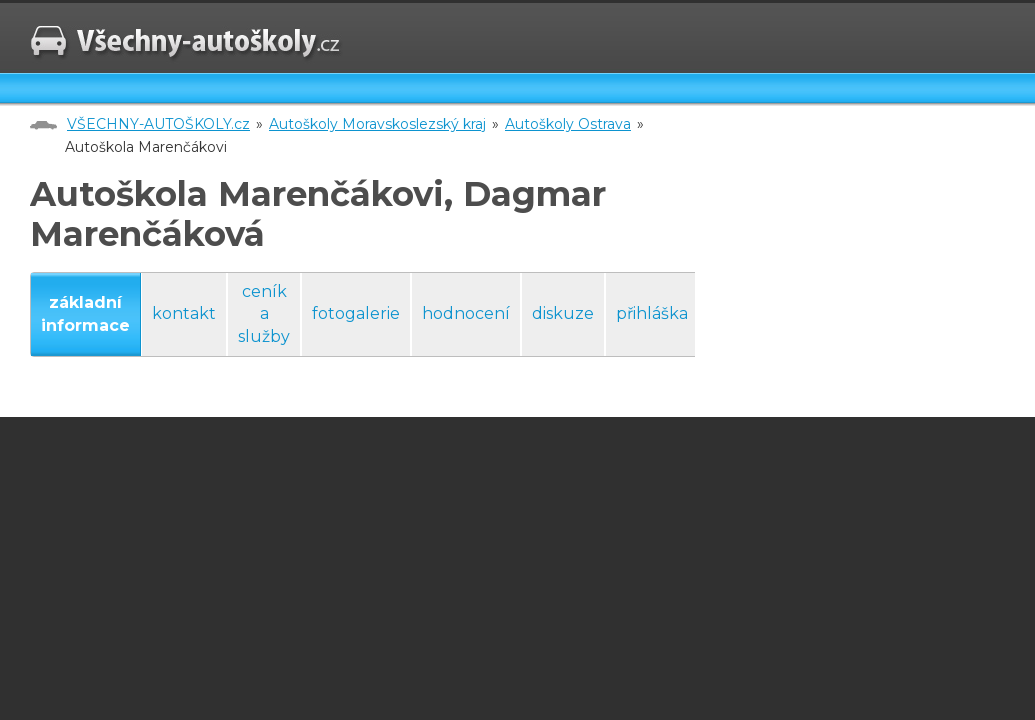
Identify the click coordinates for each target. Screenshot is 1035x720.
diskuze (563, 313)
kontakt (184, 313)
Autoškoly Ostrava (568, 124)
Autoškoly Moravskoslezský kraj (377, 124)
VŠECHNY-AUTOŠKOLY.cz (158, 124)
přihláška (652, 313)
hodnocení (466, 313)
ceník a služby (264, 314)
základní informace (85, 313)
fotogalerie (356, 313)
